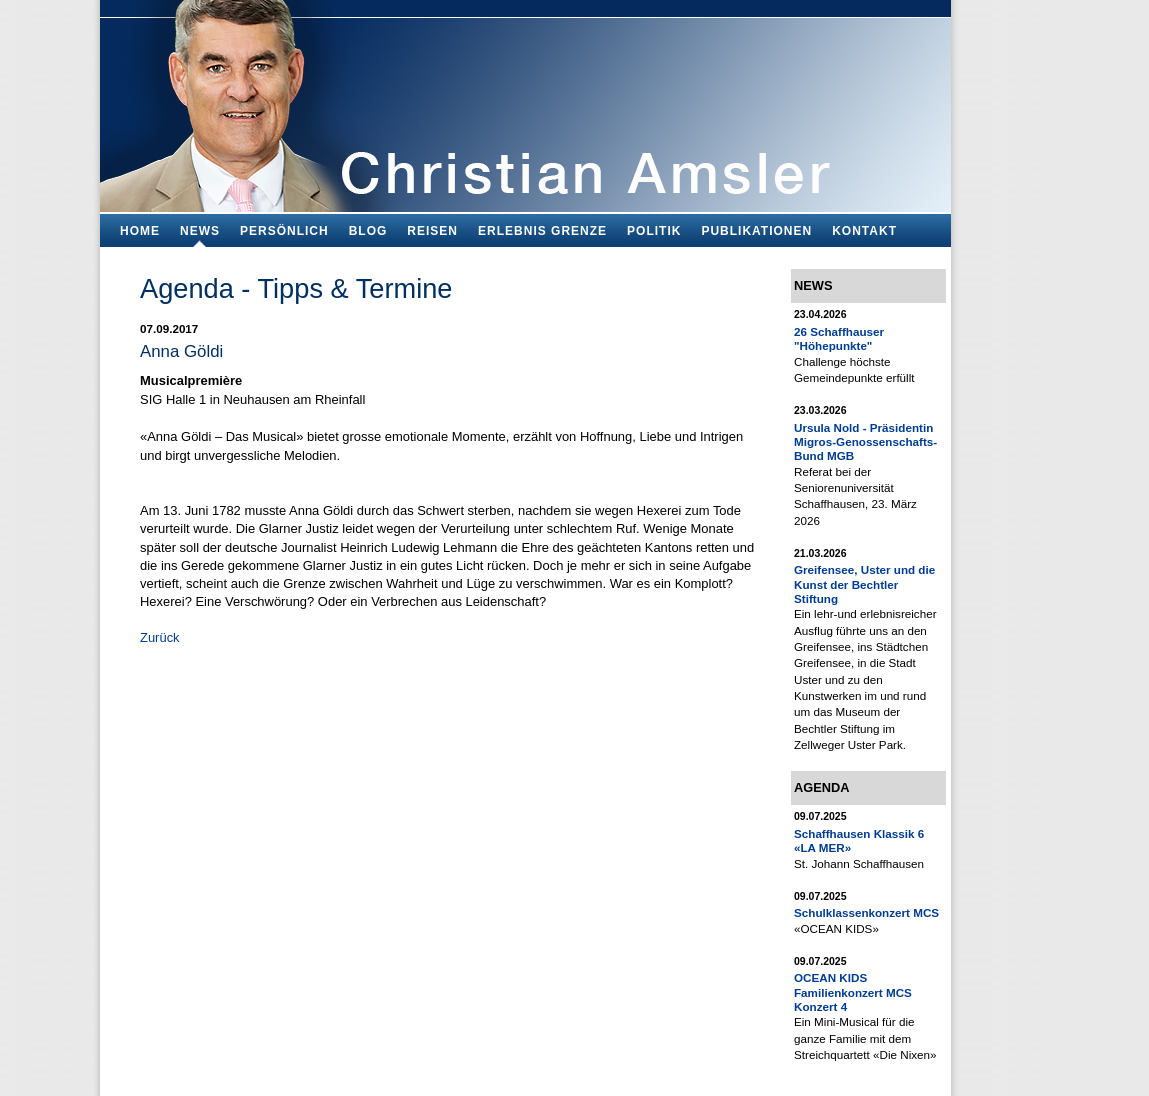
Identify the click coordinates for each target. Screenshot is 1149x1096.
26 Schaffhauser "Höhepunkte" (839, 338)
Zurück (160, 637)
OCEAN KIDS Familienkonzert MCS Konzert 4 (853, 992)
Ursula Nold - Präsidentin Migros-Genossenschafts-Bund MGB (865, 442)
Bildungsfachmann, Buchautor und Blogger (525, 100)
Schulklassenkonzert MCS (866, 912)
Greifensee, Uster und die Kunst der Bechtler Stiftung (864, 584)
